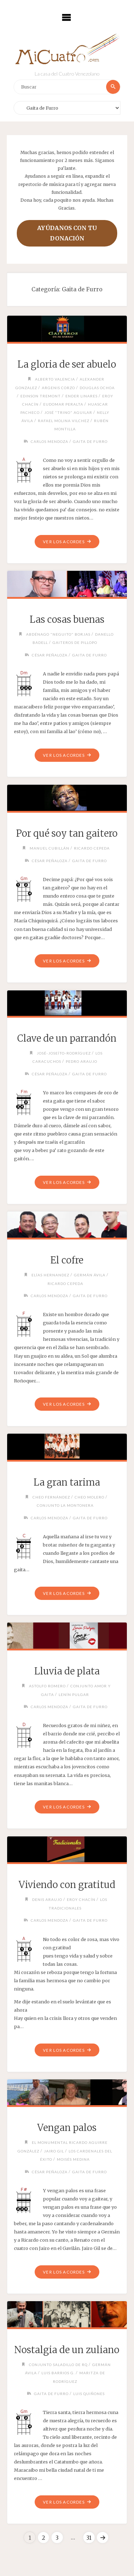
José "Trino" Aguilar (68, 412)
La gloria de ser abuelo (67, 364)
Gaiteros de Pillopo (75, 642)
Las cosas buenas (67, 619)
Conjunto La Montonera (65, 1505)
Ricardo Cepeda (92, 848)
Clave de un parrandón (66, 1038)
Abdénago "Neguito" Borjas (58, 634)
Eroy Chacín (81, 1899)
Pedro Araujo (81, 1061)
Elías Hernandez (50, 1275)
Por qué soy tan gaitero (67, 833)
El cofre (66, 1260)
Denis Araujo (47, 1899)
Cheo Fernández (51, 1497)
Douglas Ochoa (97, 388)
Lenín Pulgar (74, 1694)
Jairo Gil (54, 2151)
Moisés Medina (73, 2159)
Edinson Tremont (40, 396)
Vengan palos (66, 2127)
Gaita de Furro (90, 441)
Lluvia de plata (67, 1671)
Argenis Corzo (58, 388)
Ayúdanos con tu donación (67, 233)
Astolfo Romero (47, 1686)
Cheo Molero (89, 1497)
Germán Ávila (89, 1275)
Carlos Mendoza (49, 441)
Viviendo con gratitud (67, 1885)
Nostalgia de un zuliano (66, 2350)
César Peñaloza (50, 655)
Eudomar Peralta (63, 404)
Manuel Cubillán (49, 848)
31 (88, 2537)
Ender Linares (81, 396)
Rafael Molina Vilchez (63, 421)
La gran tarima (67, 1482)
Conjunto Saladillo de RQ (58, 2364)
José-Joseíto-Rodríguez (64, 1053)
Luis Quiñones (89, 2393)
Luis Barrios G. (58, 2373)
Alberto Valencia (55, 379)
